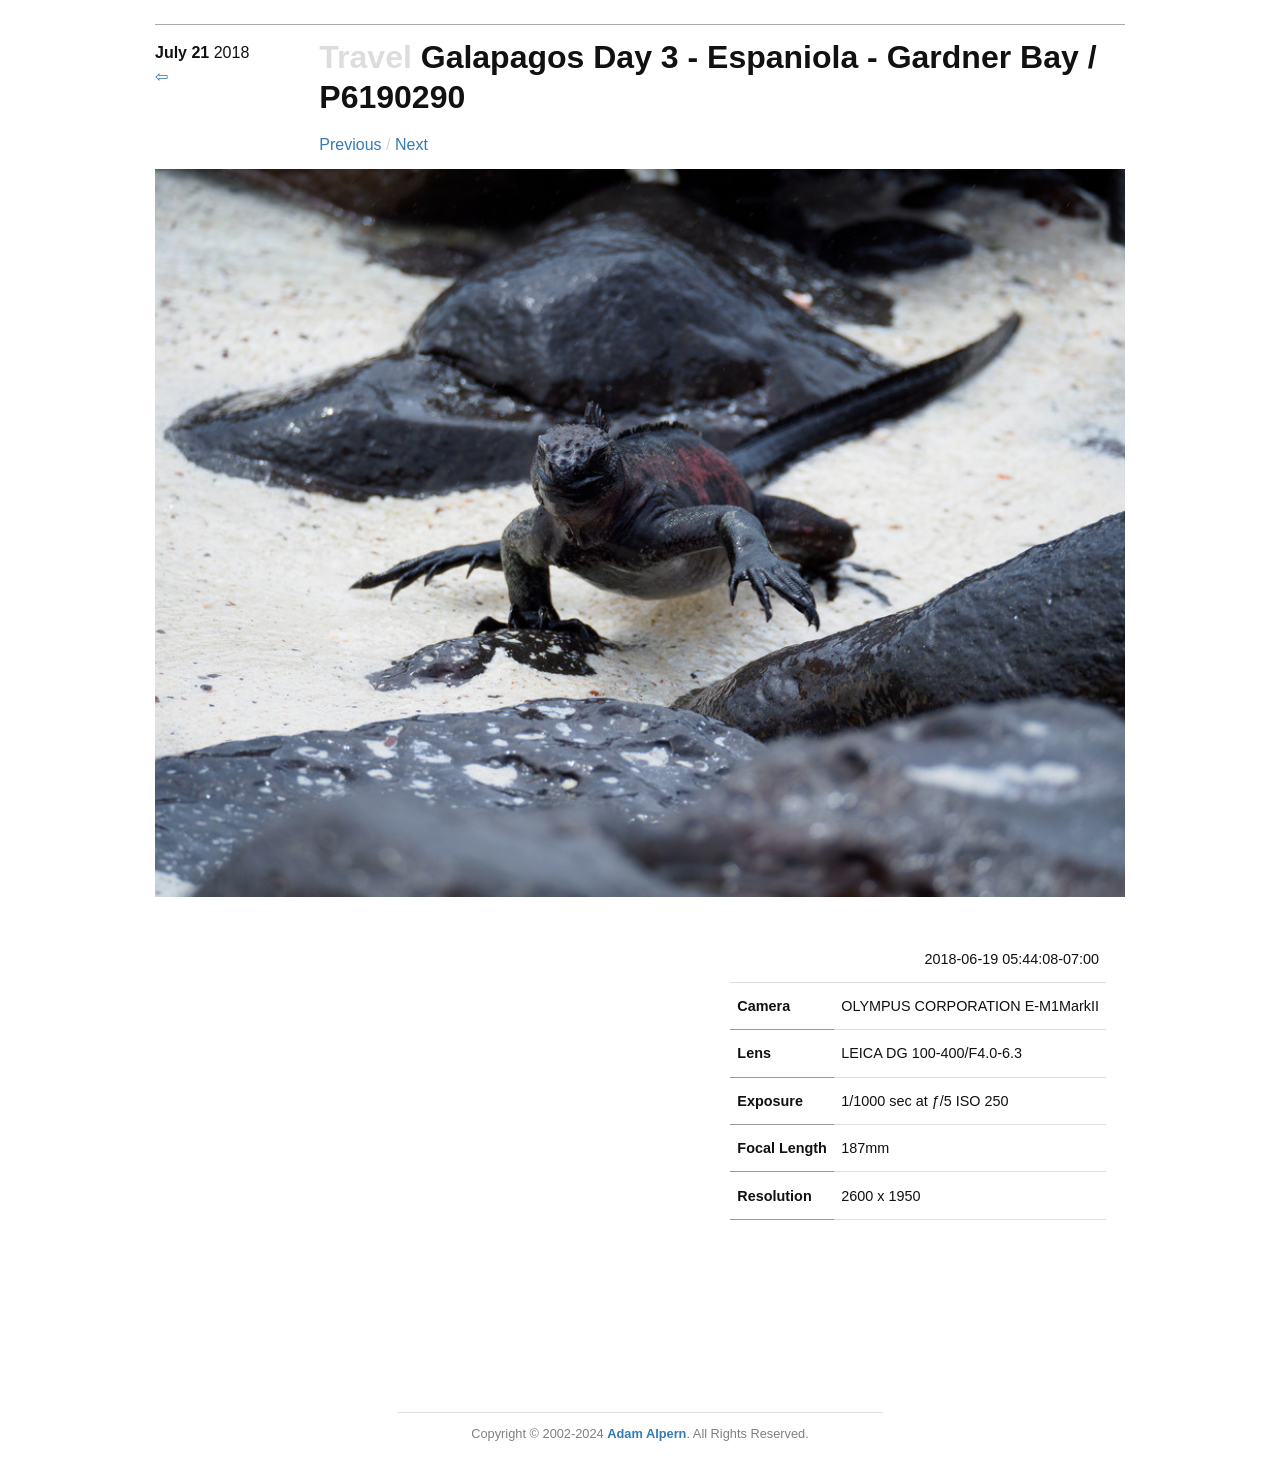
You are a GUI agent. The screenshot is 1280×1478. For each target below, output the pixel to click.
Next (411, 144)
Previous (352, 144)
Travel (365, 57)
